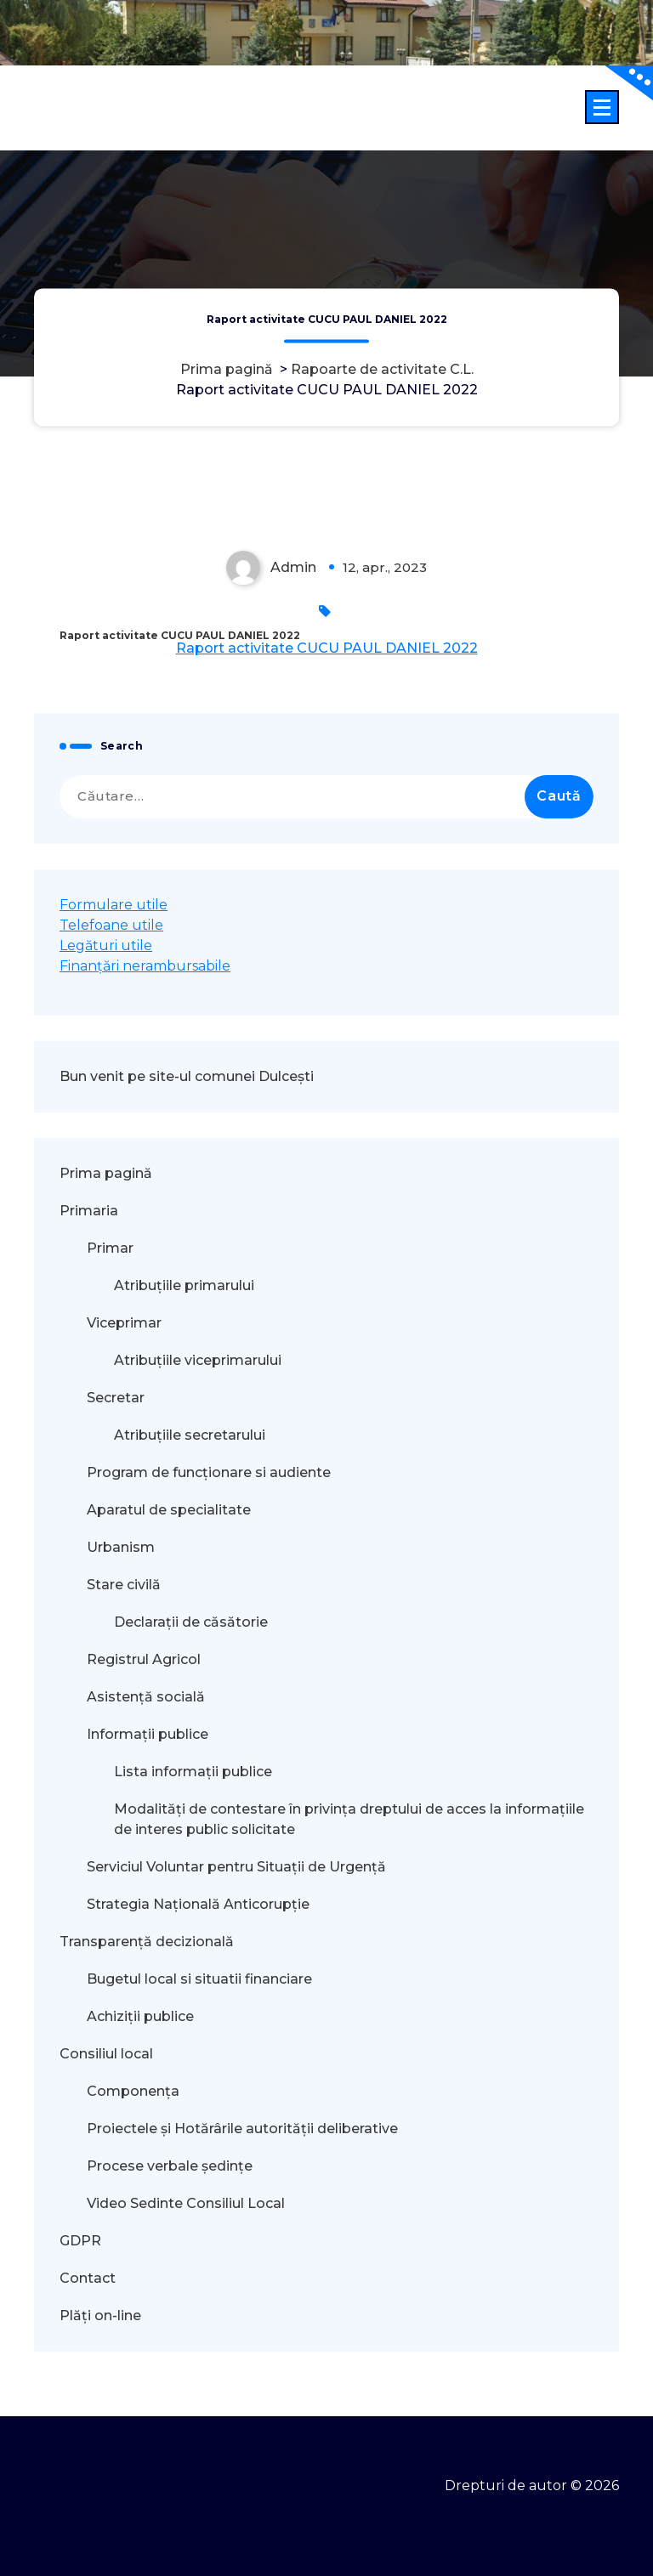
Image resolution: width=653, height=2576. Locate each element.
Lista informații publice (193, 1772)
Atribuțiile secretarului (189, 1435)
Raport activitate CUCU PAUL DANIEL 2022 (327, 648)
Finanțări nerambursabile (145, 966)
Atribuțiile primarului (184, 1285)
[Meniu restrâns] (602, 107)
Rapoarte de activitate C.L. (382, 370)
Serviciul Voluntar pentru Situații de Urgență (236, 1867)
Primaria (89, 1211)
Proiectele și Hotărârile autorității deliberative (242, 2128)
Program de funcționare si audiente (209, 1472)
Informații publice (147, 1734)
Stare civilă (124, 1585)
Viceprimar (124, 1323)
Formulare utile (114, 905)
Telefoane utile (111, 925)
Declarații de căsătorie (191, 1622)
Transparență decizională (147, 1941)
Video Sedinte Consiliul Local (186, 2203)
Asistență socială (146, 1697)
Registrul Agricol (145, 1659)
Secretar (116, 1398)
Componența (133, 2091)
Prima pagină (226, 370)
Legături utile (106, 945)
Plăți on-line (100, 2315)
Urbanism (121, 1547)
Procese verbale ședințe (170, 2166)
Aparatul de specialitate (169, 1510)
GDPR (80, 2241)
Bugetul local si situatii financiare (199, 1979)
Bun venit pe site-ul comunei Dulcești (187, 1076)
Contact (88, 2278)
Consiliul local (106, 2054)
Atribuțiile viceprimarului (197, 1360)
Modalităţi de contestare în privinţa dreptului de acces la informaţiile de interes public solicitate (349, 1819)
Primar (110, 1248)
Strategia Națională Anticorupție (198, 1904)
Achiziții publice (140, 2016)
